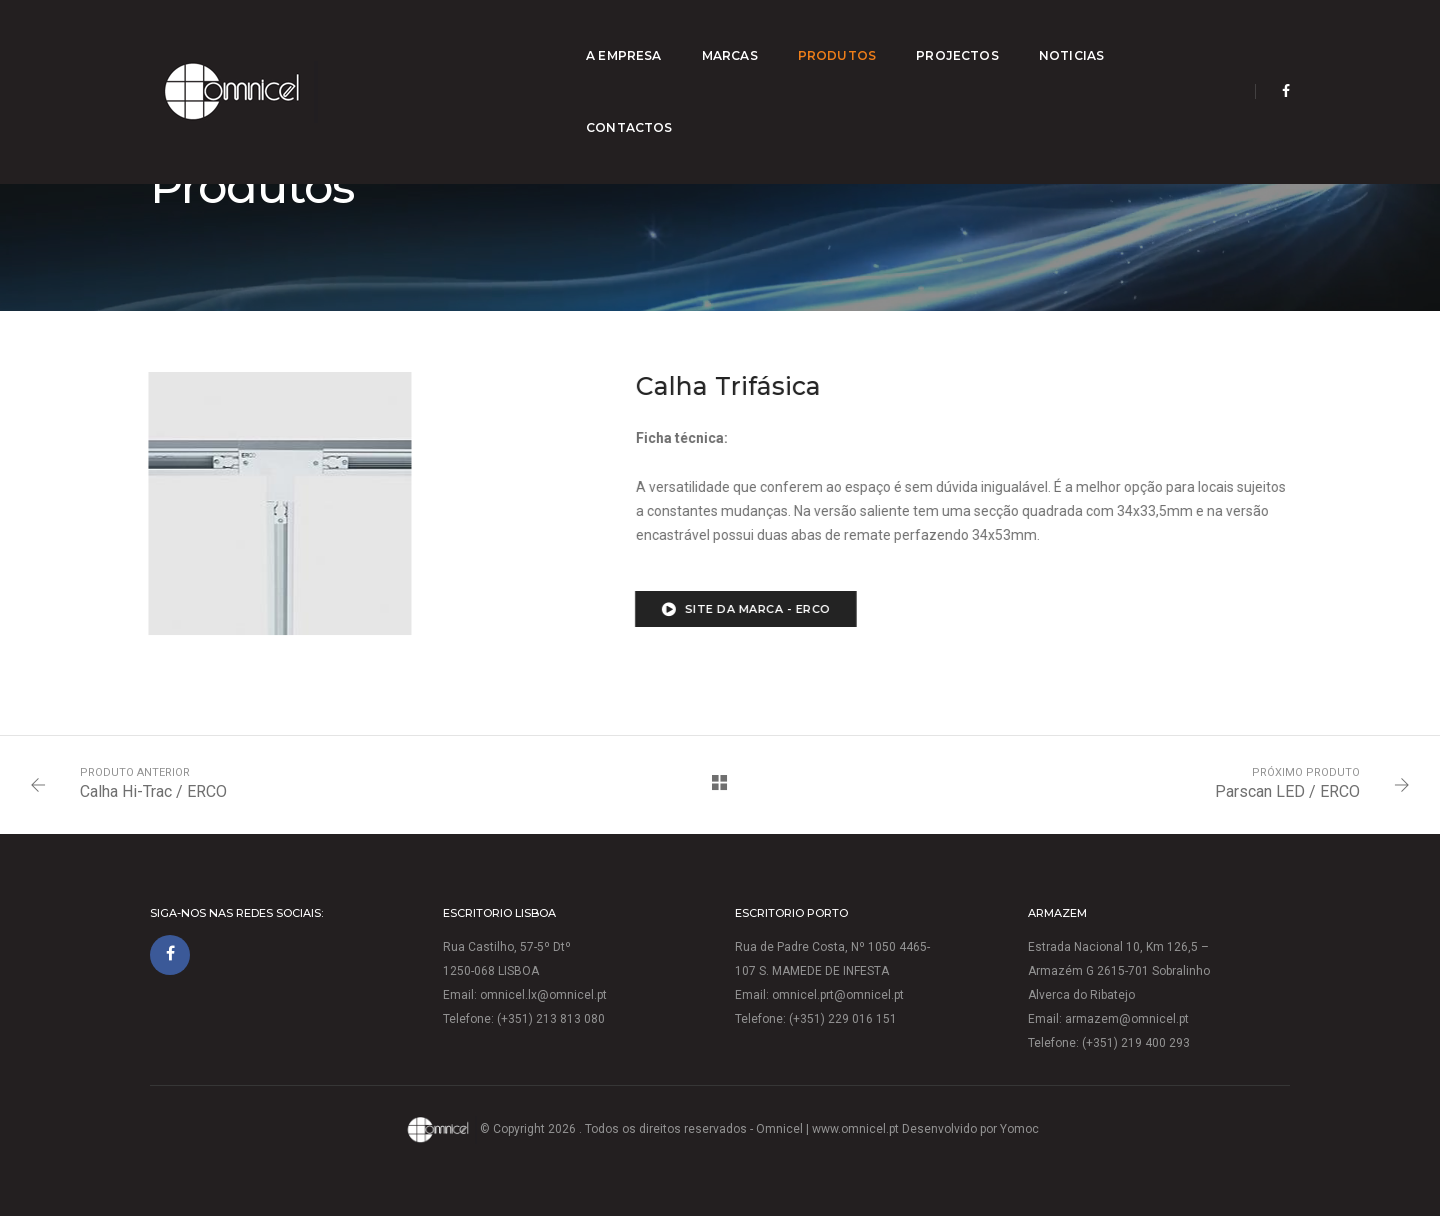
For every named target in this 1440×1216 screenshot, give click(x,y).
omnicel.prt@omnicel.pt (838, 995)
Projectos (939, 35)
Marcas (712, 35)
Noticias (1053, 35)
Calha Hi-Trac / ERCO (153, 791)
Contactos (1169, 35)
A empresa (606, 35)
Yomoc (1019, 1129)
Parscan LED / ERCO (1287, 791)
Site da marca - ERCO (712, 609)
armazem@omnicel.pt (1127, 1019)
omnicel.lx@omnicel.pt (543, 995)
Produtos (819, 35)
